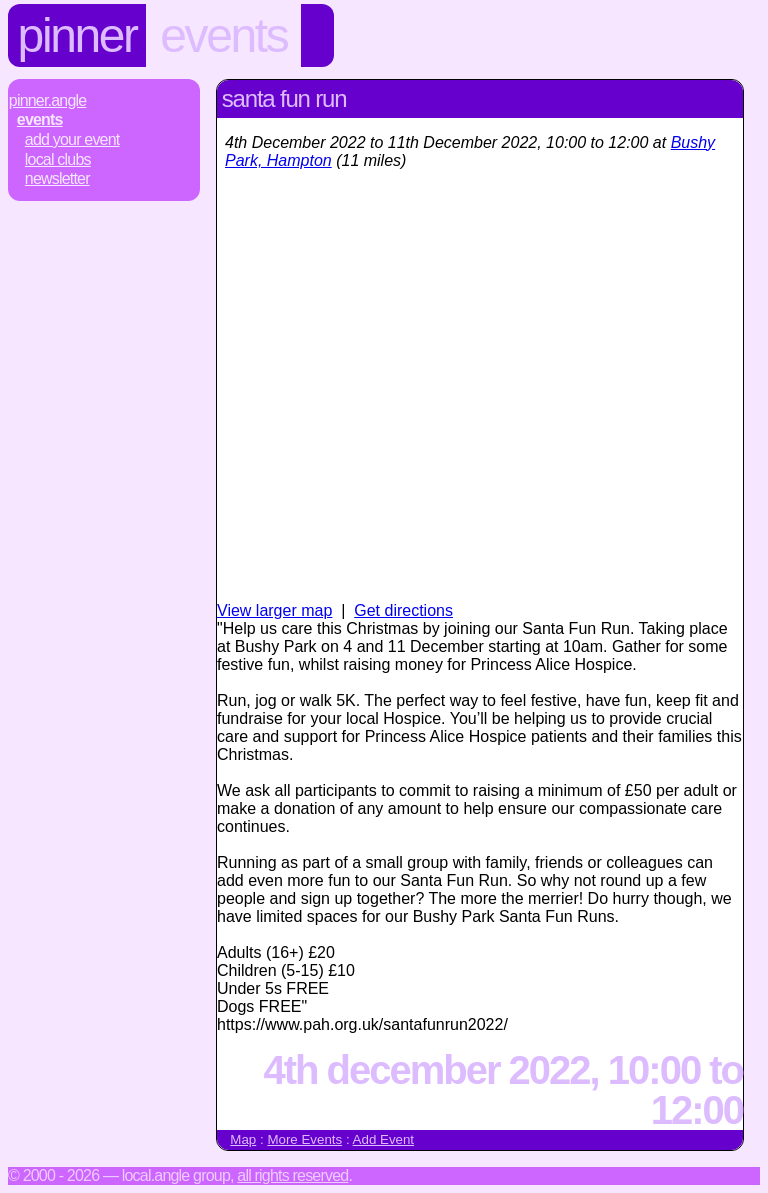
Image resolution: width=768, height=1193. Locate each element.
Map (243, 1139)
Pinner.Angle (48, 100)
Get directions (403, 610)
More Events (304, 1139)
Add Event (384, 1139)
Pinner (77, 35)
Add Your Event (72, 139)
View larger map (274, 610)
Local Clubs (58, 159)
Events (223, 35)
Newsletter (57, 178)
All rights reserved (292, 1175)
